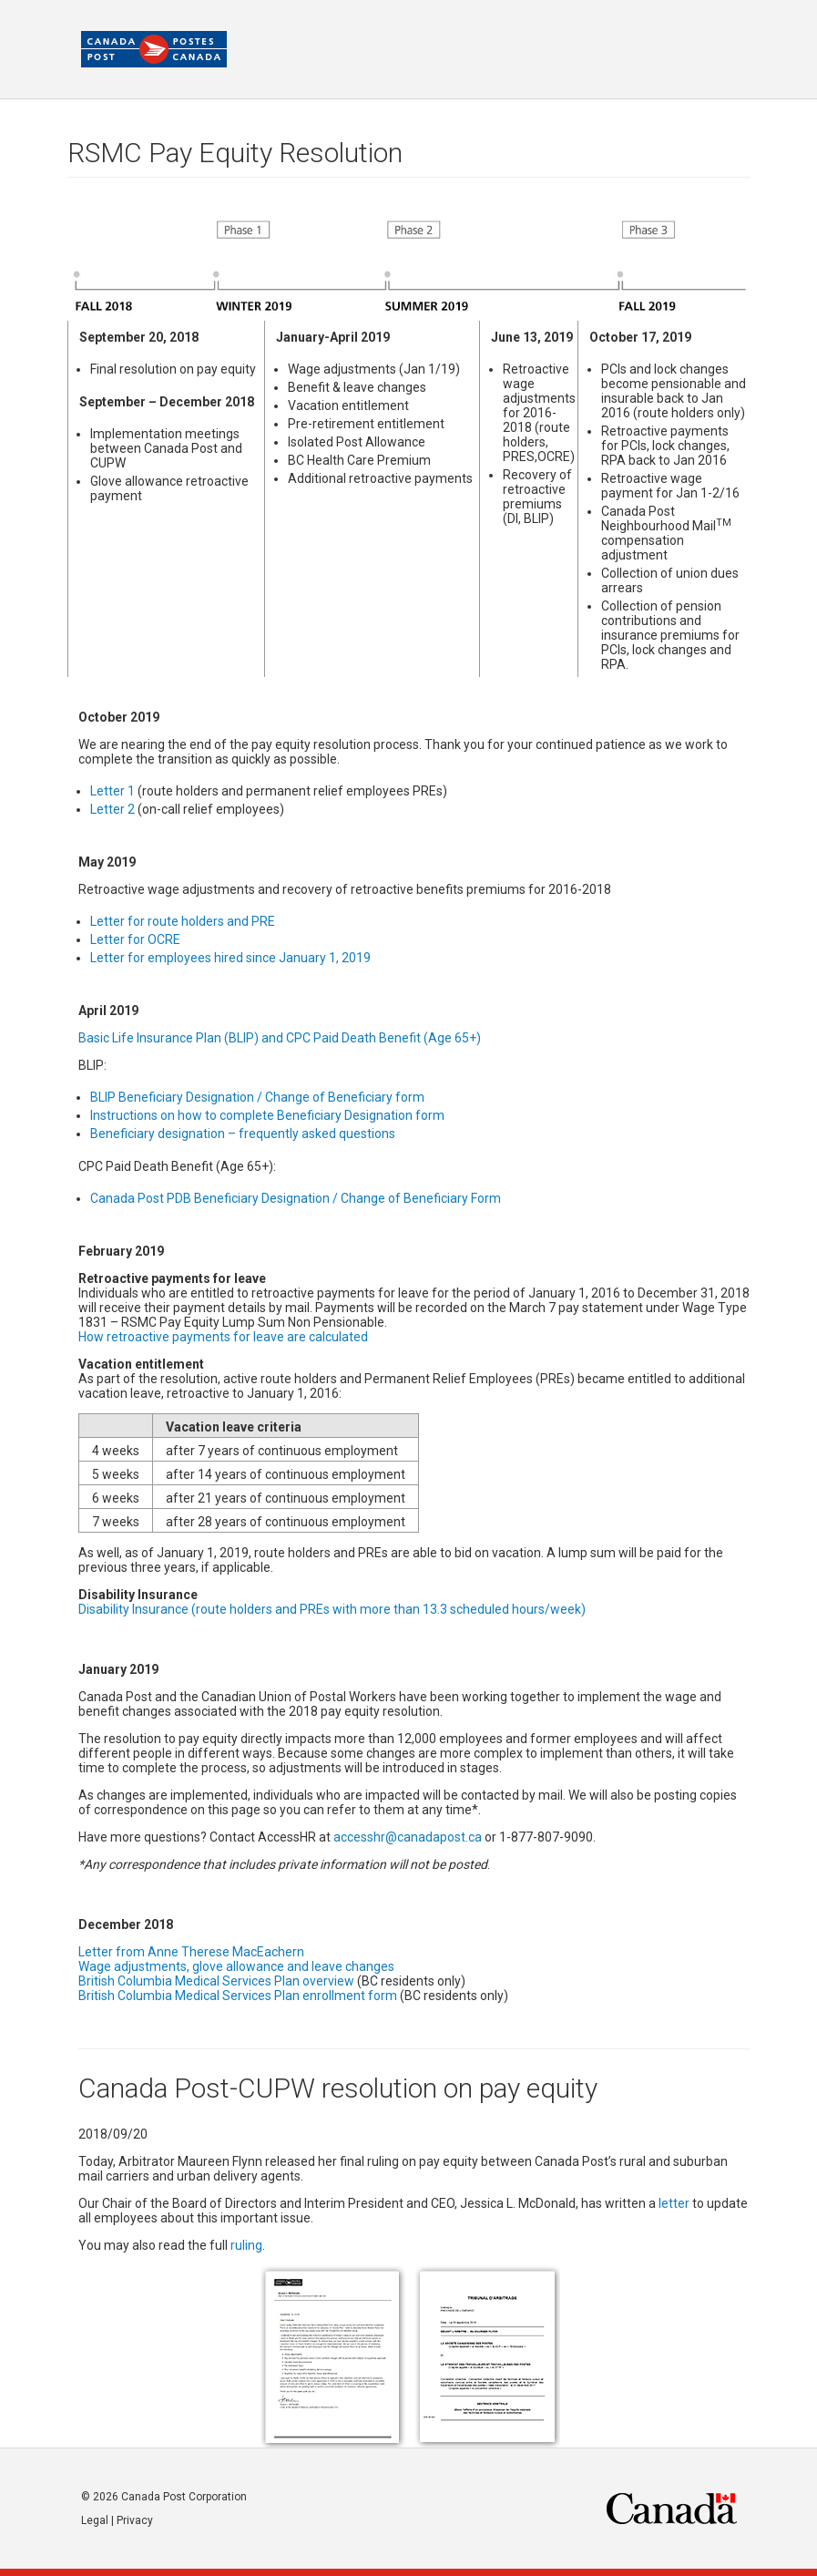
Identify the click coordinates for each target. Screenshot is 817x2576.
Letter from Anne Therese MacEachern (191, 1952)
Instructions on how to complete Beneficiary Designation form (267, 1115)
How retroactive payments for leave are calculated (223, 1336)
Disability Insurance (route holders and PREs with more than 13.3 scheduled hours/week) (332, 1609)
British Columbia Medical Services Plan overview (216, 1981)
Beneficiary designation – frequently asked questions (242, 1133)
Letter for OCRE (135, 939)
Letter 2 (112, 809)
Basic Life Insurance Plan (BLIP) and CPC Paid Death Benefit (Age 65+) (279, 1038)
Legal (94, 2520)
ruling (246, 2245)
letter (674, 2203)
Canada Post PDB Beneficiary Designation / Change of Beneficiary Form (295, 1198)
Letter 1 (112, 791)
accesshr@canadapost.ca (407, 1837)
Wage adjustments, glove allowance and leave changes (236, 1966)
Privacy (135, 2520)
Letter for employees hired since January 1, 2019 (230, 957)
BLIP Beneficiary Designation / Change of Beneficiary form (257, 1097)
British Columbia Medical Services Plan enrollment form (237, 1995)
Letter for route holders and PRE (182, 921)
